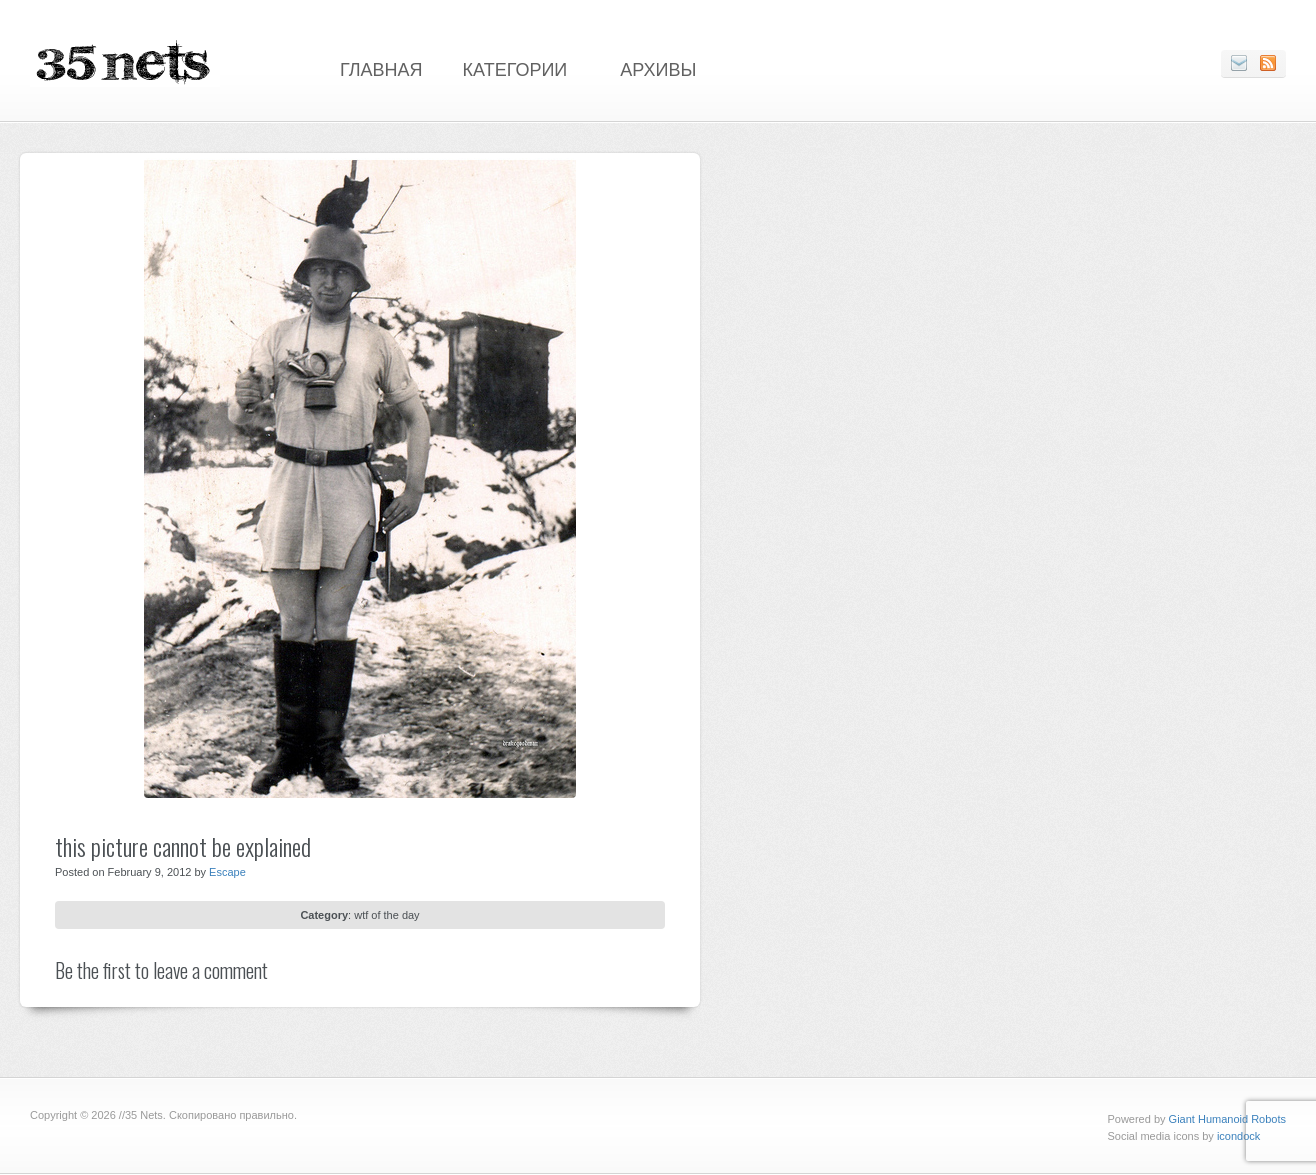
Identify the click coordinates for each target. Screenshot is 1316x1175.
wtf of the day (386, 915)
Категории (515, 68)
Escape (227, 872)
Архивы (658, 68)
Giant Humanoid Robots (1227, 1119)
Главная (381, 68)
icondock (1238, 1136)
